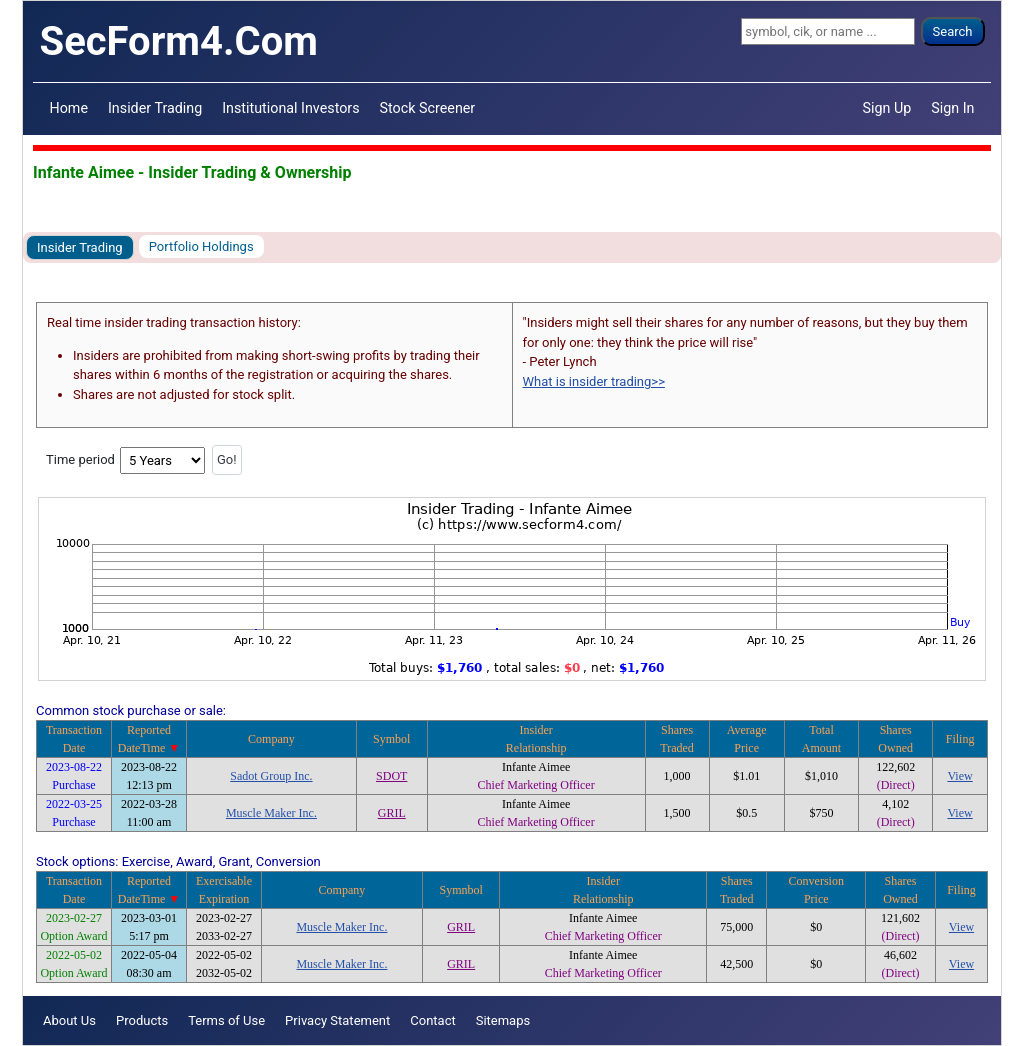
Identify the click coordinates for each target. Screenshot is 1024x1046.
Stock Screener (428, 108)
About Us (69, 1020)
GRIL (392, 813)
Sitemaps (503, 1020)
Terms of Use (226, 1020)
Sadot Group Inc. (271, 776)
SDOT (391, 776)
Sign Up (887, 108)
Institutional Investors (290, 108)
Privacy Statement (337, 1020)
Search (953, 31)
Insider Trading (155, 108)
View (959, 776)
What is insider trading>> (594, 381)
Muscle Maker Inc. (271, 813)
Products (142, 1020)
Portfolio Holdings (201, 246)
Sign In (952, 108)
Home (69, 108)
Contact (432, 1020)
